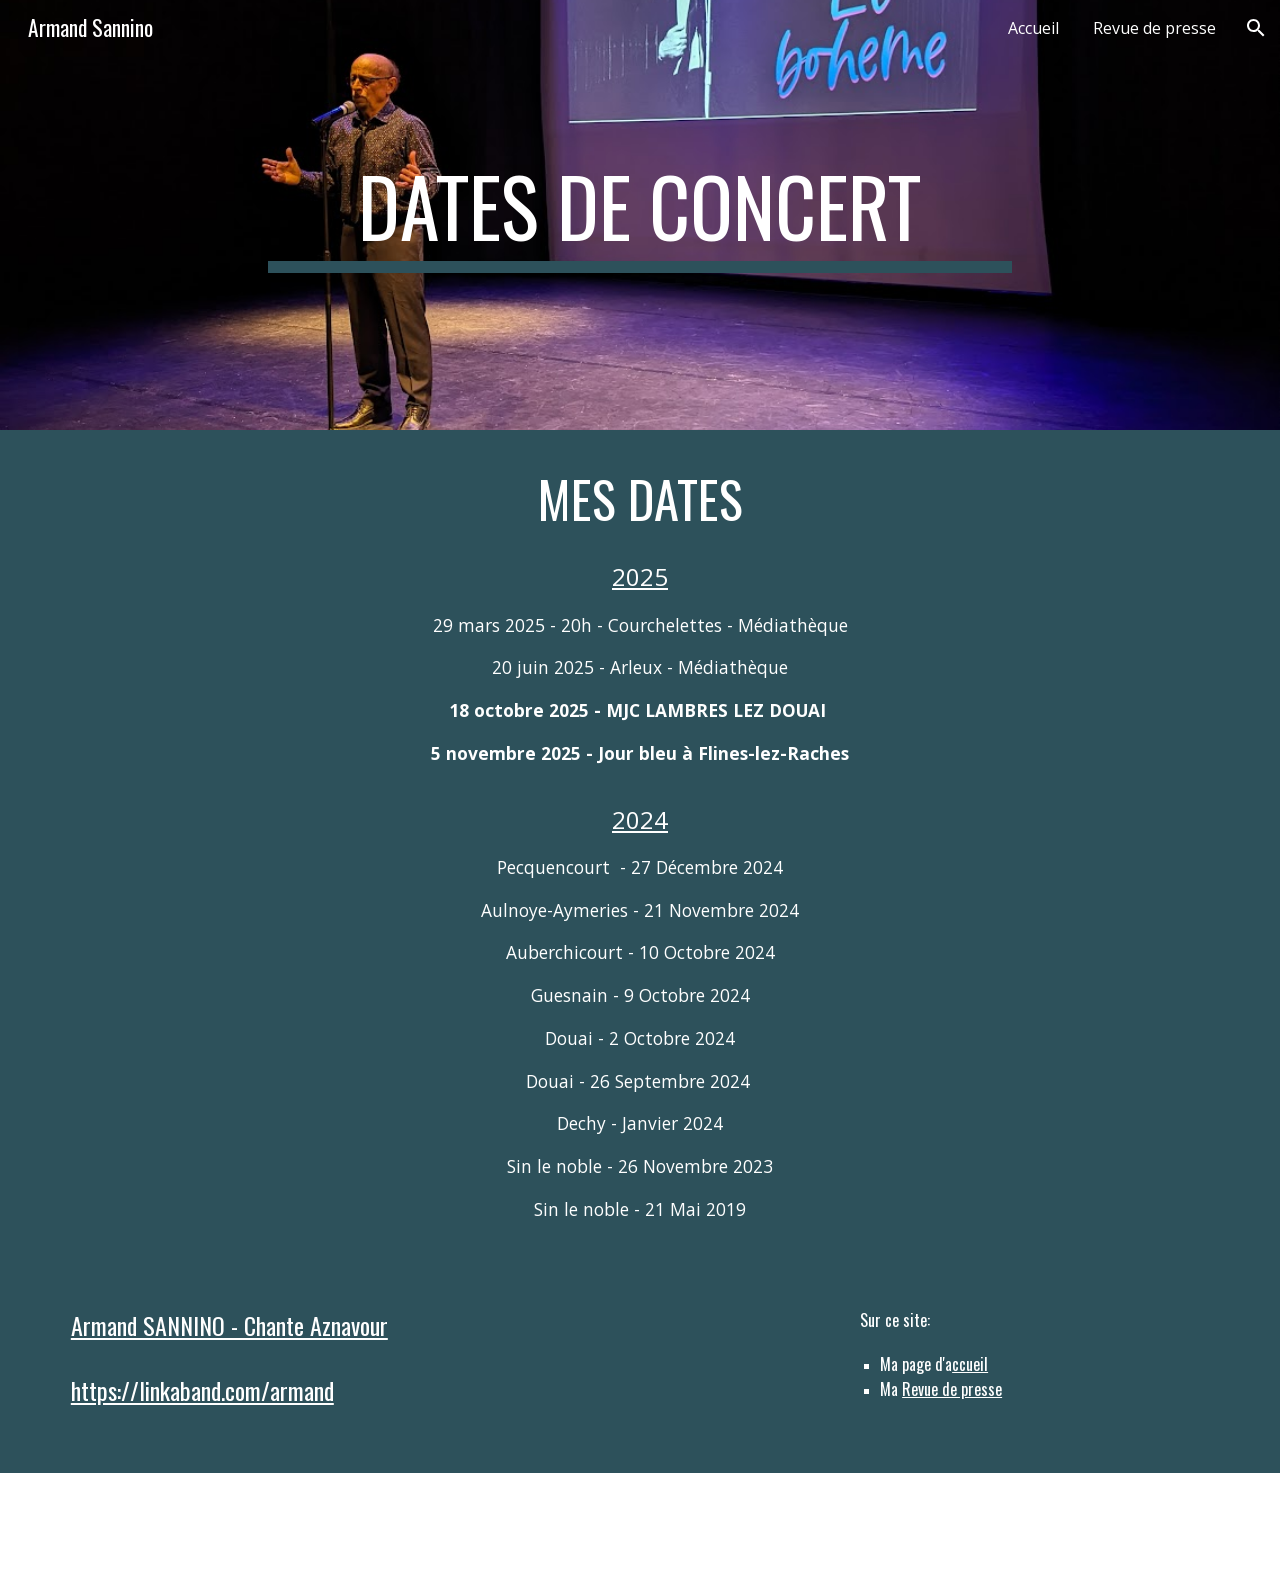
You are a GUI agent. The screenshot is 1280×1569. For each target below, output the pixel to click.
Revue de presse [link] (1154, 28)
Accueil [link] (1033, 28)
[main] (640, 215)
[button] (1256, 28)
